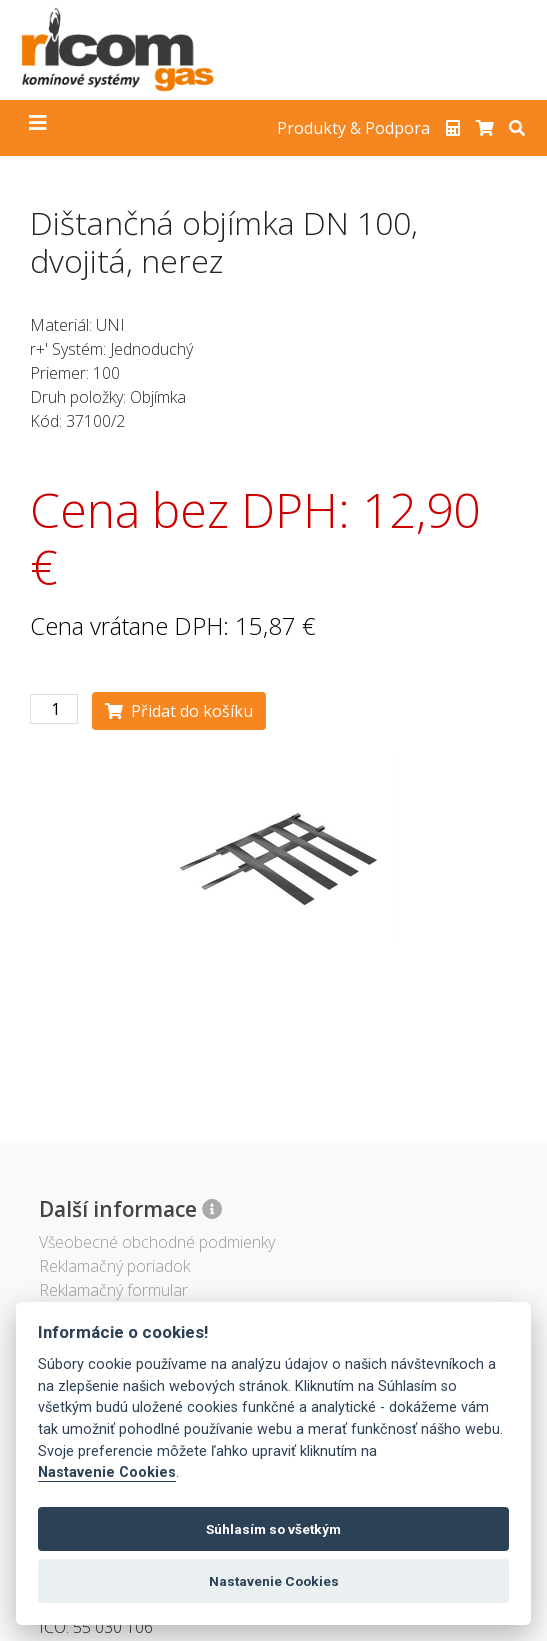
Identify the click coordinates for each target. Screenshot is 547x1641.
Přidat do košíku (179, 711)
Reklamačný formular (113, 1290)
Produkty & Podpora (353, 128)
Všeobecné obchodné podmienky (157, 1242)
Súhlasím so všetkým (273, 1529)
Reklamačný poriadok (114, 1266)
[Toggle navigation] (38, 128)
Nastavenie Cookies (107, 1472)
